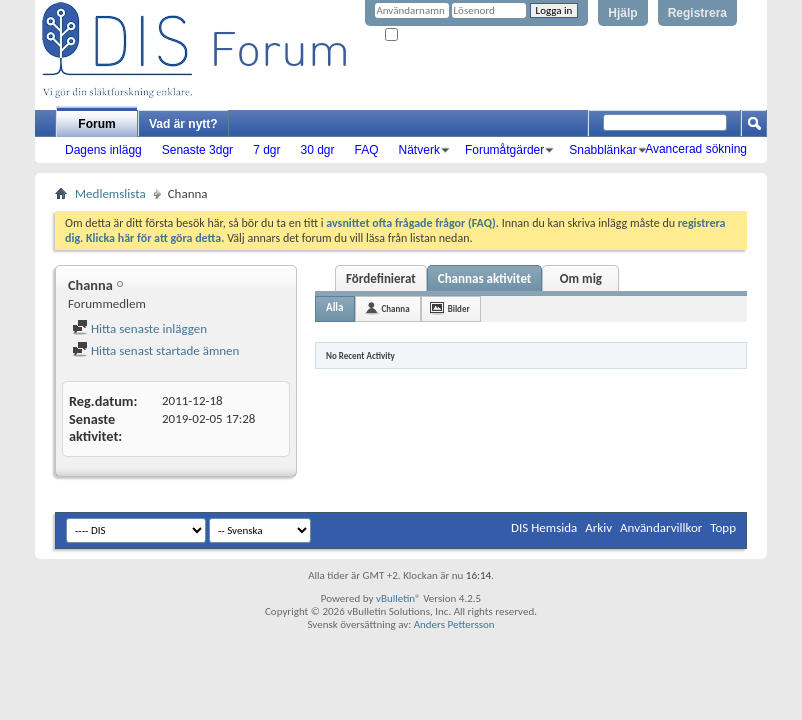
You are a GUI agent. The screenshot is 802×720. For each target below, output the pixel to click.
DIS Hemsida (544, 527)
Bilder (459, 308)
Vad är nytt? (183, 124)
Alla (335, 307)
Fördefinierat (381, 278)
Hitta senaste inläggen (139, 328)
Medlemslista (110, 193)
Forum (96, 124)
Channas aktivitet (485, 278)
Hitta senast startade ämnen (155, 350)
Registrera (697, 13)
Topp (723, 527)
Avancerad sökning (696, 149)
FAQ (367, 150)
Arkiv (598, 527)
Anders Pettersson (454, 624)
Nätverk (419, 150)
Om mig (581, 278)
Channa (396, 308)
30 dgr (317, 150)
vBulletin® (398, 598)
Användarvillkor (661, 527)
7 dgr (266, 150)
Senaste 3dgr (197, 150)
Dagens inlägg (103, 150)
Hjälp (622, 13)
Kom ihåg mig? (426, 35)
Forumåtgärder (504, 150)
